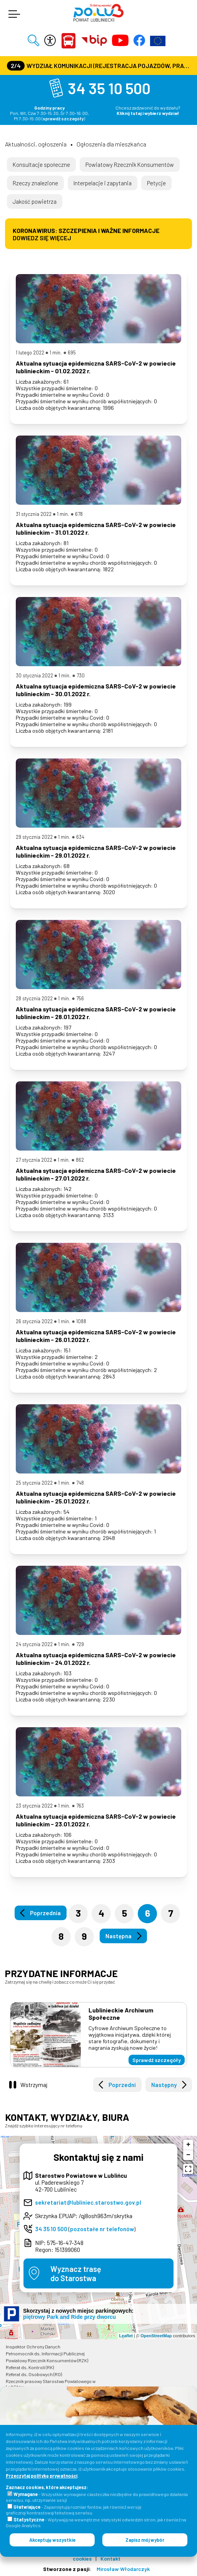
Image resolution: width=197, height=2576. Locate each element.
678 (79, 514)
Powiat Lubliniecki (68, 41)
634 (80, 837)
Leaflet (126, 2335)
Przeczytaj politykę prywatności (41, 2475)
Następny (164, 2084)
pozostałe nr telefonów (102, 2228)
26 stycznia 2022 (34, 1321)
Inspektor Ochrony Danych (33, 2346)
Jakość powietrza (35, 201)
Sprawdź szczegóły (156, 2060)
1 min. (56, 352)
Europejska (157, 41)
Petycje (156, 183)
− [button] (188, 2155)
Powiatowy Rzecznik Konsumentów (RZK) (47, 2360)
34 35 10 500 (109, 88)
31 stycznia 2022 (34, 514)
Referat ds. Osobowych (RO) (34, 2374)
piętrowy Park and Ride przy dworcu (69, 2317)
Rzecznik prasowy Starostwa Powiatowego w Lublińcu (50, 2383)
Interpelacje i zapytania (102, 183)
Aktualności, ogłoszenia (36, 144)
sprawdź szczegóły (63, 118)
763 (80, 1806)
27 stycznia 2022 (34, 1160)
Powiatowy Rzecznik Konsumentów (129, 164)
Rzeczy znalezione (35, 183)
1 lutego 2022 (30, 352)
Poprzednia (45, 1912)
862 (80, 1160)
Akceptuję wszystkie (52, 2540)
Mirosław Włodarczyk (123, 2569)
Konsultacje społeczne (41, 164)
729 (80, 1644)
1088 (81, 1321)
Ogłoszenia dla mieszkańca (111, 144)
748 (80, 1483)
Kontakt (110, 2558)
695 (72, 352)
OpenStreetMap (156, 2335)
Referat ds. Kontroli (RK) (30, 2367)
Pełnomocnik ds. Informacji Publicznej (45, 2353)
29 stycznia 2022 (34, 837)
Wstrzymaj (33, 2084)
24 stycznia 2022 (34, 1644)
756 (80, 998)
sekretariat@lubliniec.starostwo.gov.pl (88, 2202)
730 (81, 675)
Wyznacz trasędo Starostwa (75, 2273)
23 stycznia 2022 (34, 1806)
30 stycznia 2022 (34, 675)
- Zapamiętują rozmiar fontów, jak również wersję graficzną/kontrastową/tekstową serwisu (74, 2509)
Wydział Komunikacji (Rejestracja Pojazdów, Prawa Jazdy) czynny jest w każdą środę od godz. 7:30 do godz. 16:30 (99, 65)
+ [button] (188, 2144)
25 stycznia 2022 (34, 1483)
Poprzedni (122, 2084)
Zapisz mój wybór (144, 2540)
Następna (118, 1935)
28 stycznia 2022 (34, 998)
